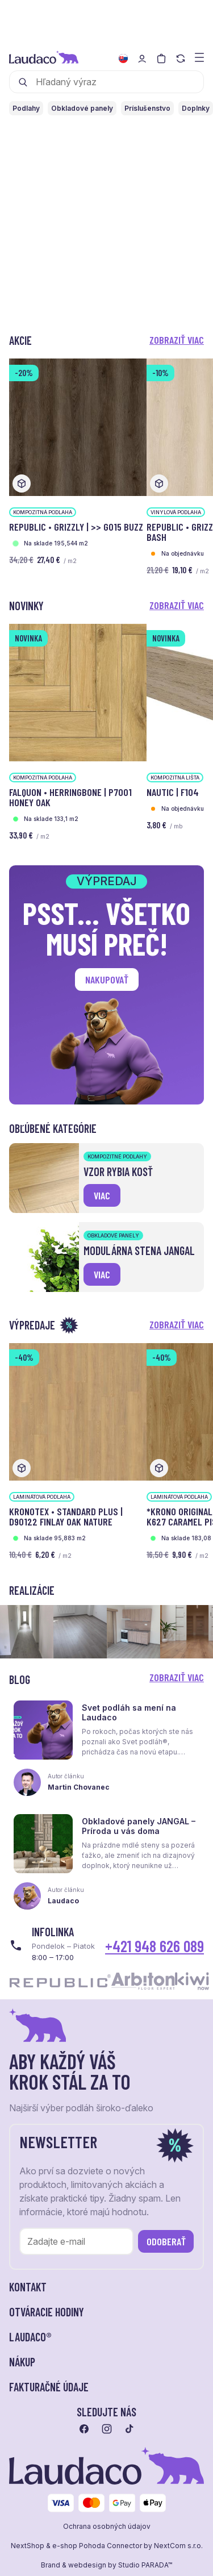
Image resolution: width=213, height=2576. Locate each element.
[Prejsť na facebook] (84, 2429)
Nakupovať (106, 979)
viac (102, 1195)
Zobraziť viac (176, 340)
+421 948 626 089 (154, 1946)
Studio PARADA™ (145, 2565)
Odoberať (166, 2241)
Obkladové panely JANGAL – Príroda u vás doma (138, 1826)
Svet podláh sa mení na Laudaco (129, 1712)
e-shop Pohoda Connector (97, 2545)
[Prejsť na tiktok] (129, 2429)
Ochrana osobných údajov (107, 2526)
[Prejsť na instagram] (107, 2429)
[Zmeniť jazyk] (123, 58)
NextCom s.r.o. (178, 2545)
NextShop (27, 2545)
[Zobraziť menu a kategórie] (199, 56)
